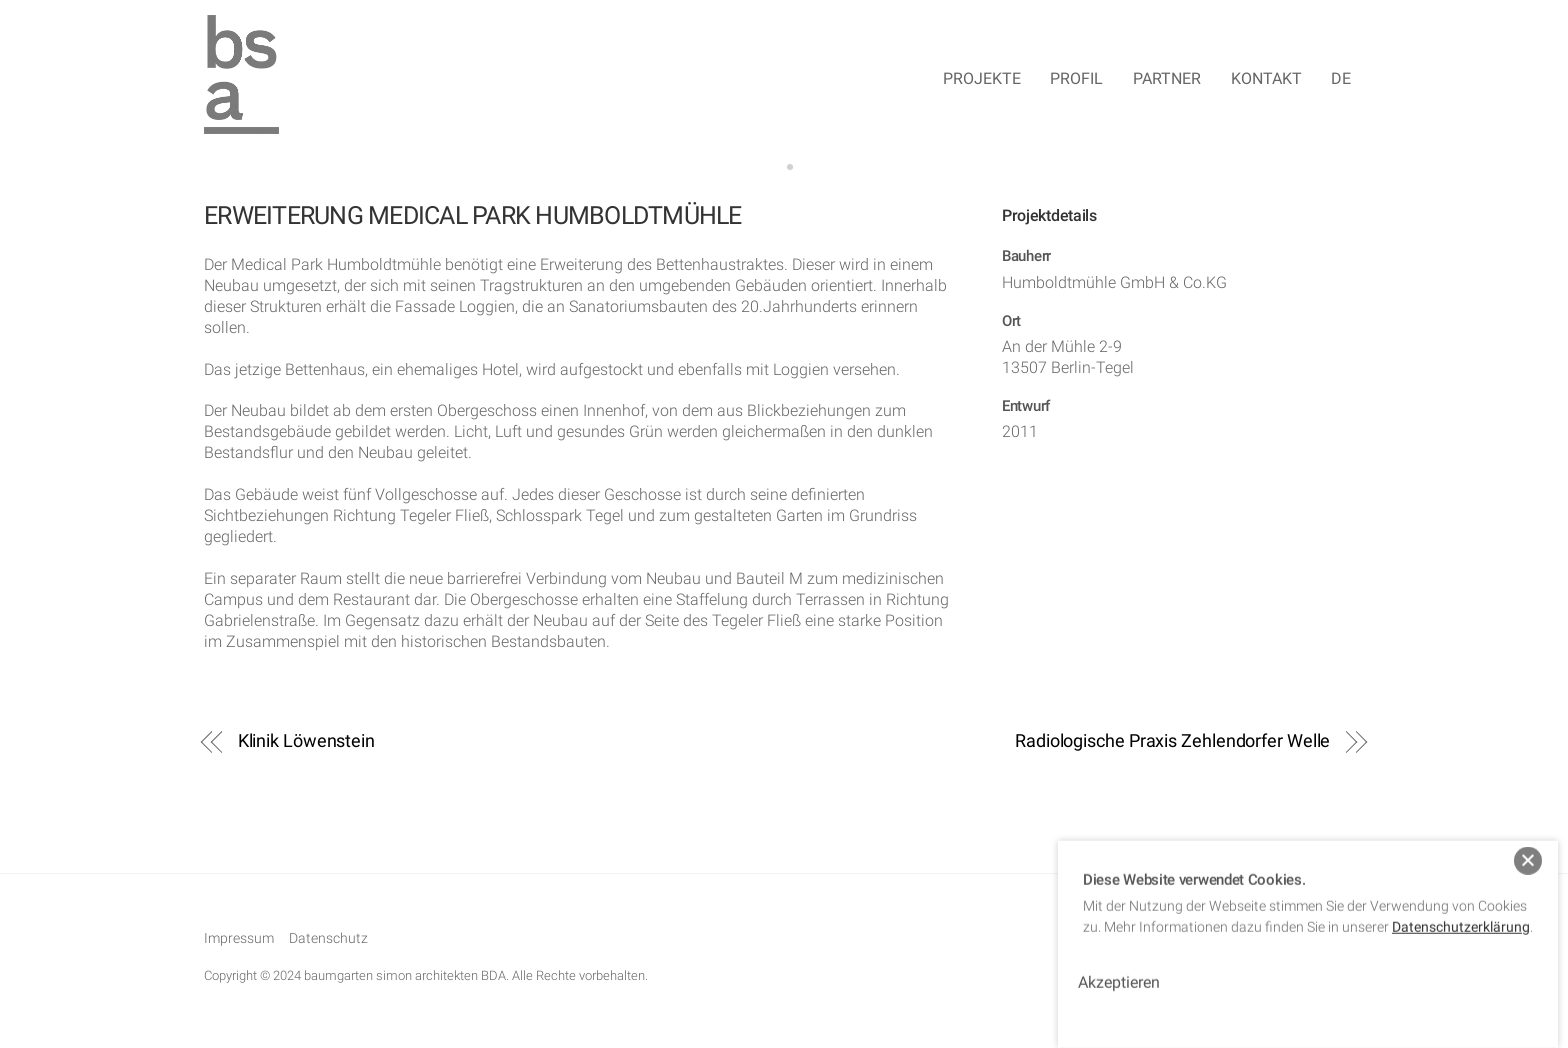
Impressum (239, 941)
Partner (1167, 79)
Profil (1076, 79)
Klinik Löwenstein (306, 742)
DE (1341, 79)
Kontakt (1266, 79)
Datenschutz (328, 941)
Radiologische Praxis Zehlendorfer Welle (1172, 742)
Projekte (982, 79)
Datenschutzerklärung (1461, 913)
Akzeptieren (1119, 968)
